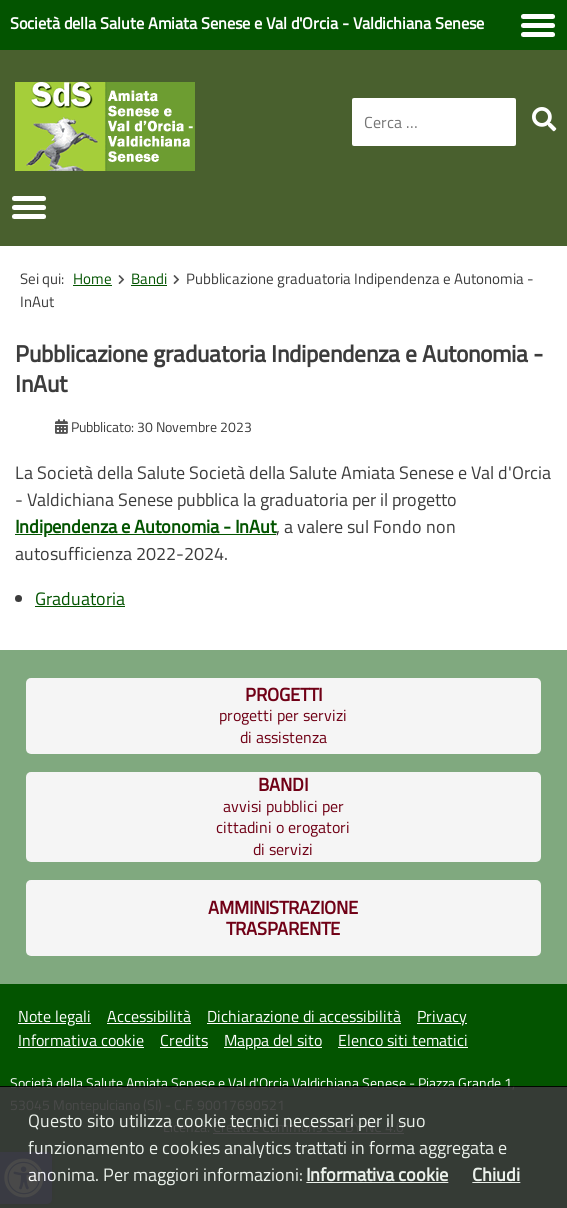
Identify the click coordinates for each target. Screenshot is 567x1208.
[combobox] (434, 122)
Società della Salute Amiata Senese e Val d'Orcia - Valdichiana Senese (247, 23)
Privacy (442, 1016)
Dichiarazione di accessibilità (304, 1016)
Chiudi (496, 1174)
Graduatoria (80, 598)
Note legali (54, 1016)
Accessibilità (149, 1016)
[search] (544, 119)
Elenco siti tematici (403, 1040)
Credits (184, 1040)
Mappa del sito (273, 1040)
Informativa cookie (81, 1040)
